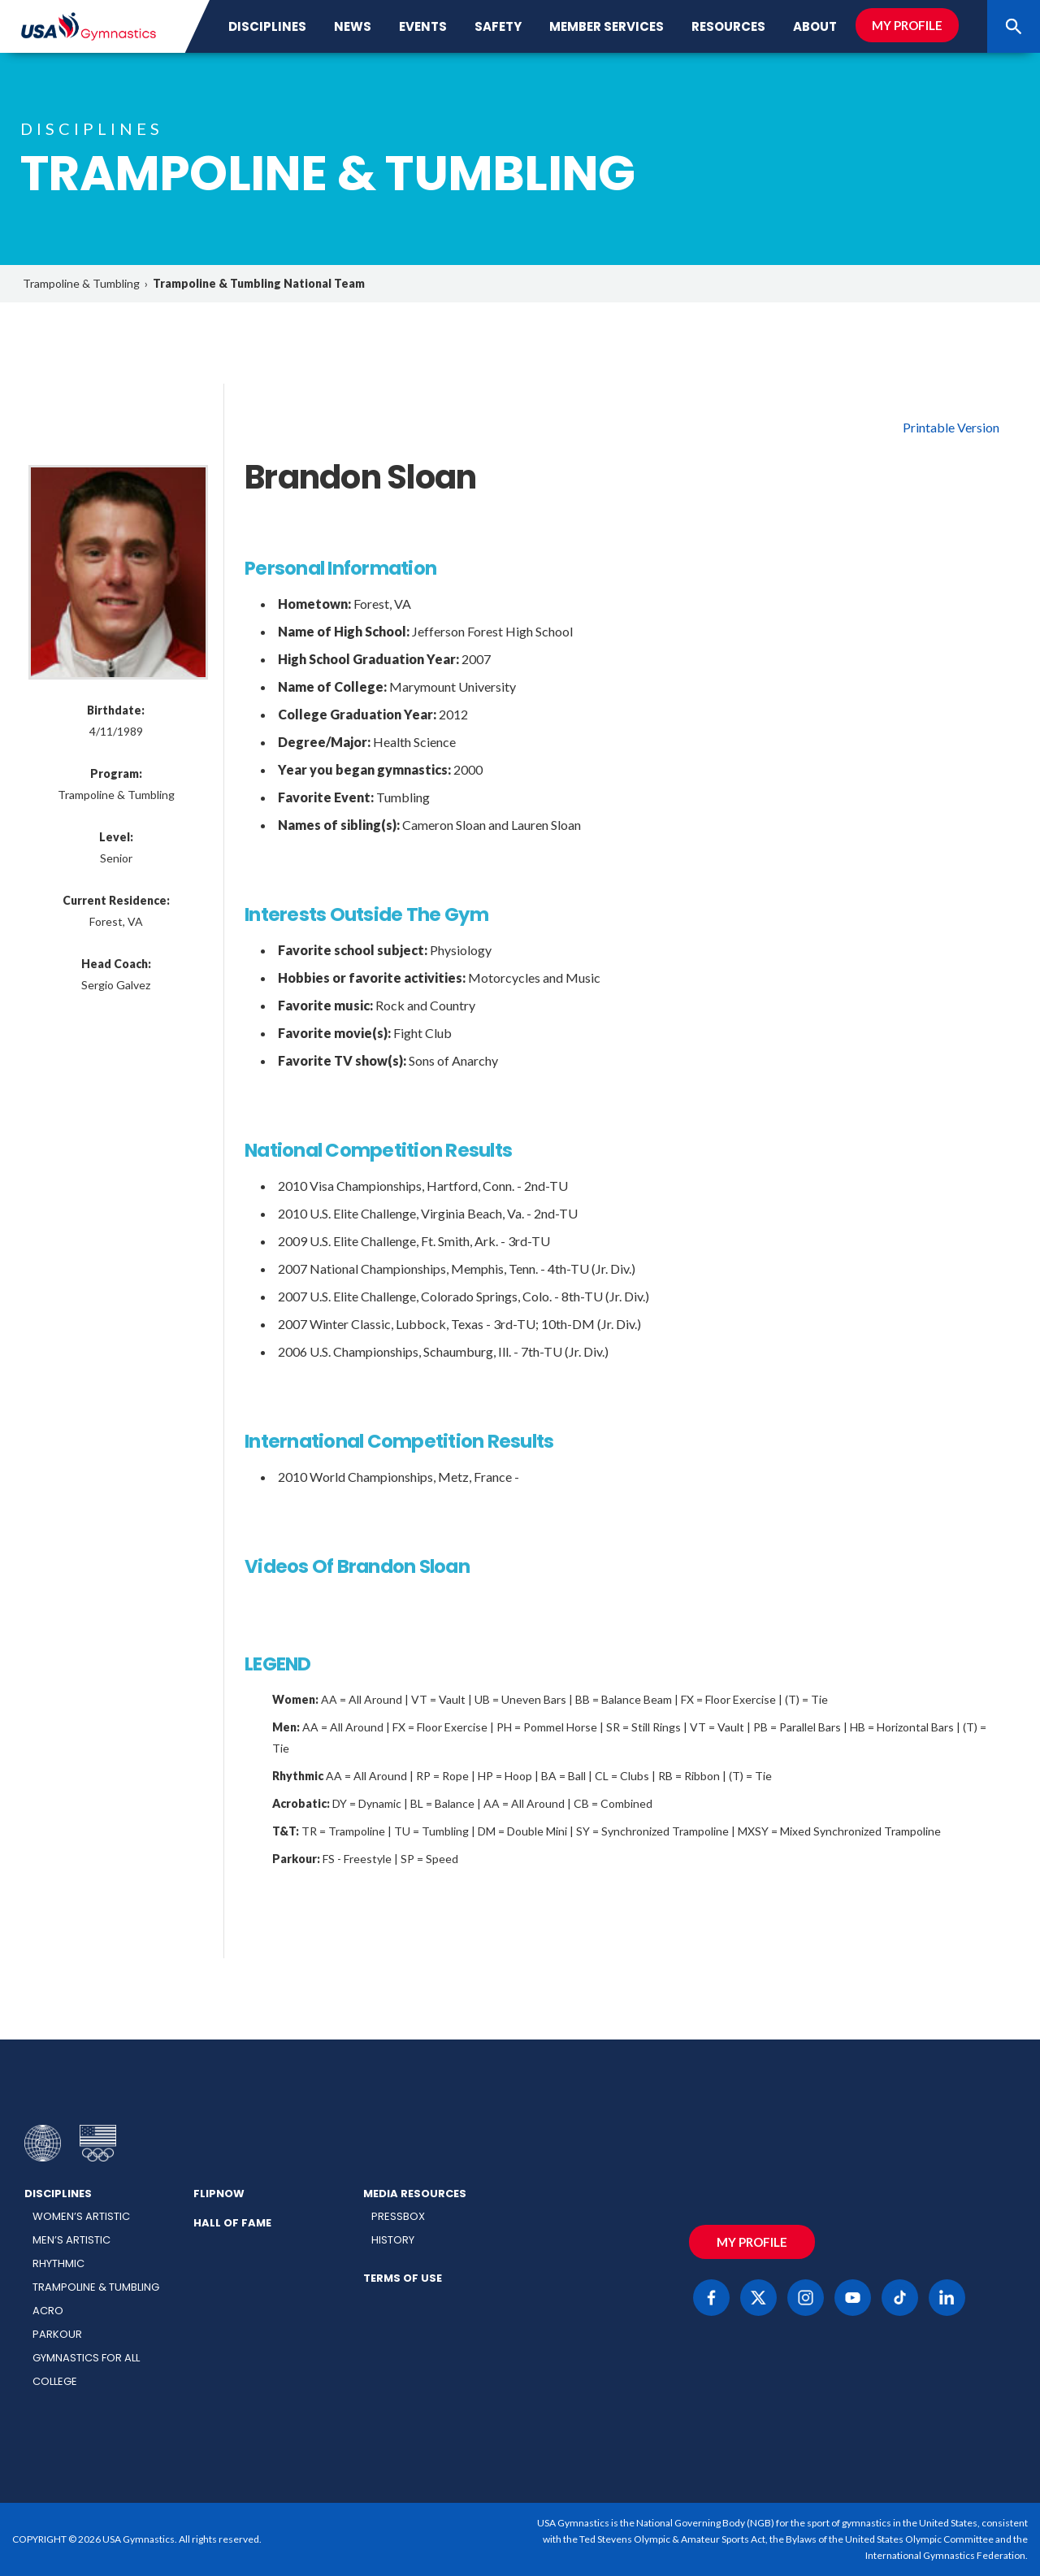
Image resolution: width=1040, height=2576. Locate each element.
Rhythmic (58, 2263)
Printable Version (951, 427)
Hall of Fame (232, 2223)
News (352, 26)
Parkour (57, 2334)
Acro (47, 2310)
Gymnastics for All (86, 2357)
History (392, 2240)
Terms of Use (402, 2278)
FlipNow (219, 2193)
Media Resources (414, 2193)
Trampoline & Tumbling (81, 283)
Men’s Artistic (71, 2240)
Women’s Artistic (81, 2216)
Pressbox (398, 2216)
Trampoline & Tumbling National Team (259, 283)
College (54, 2381)
